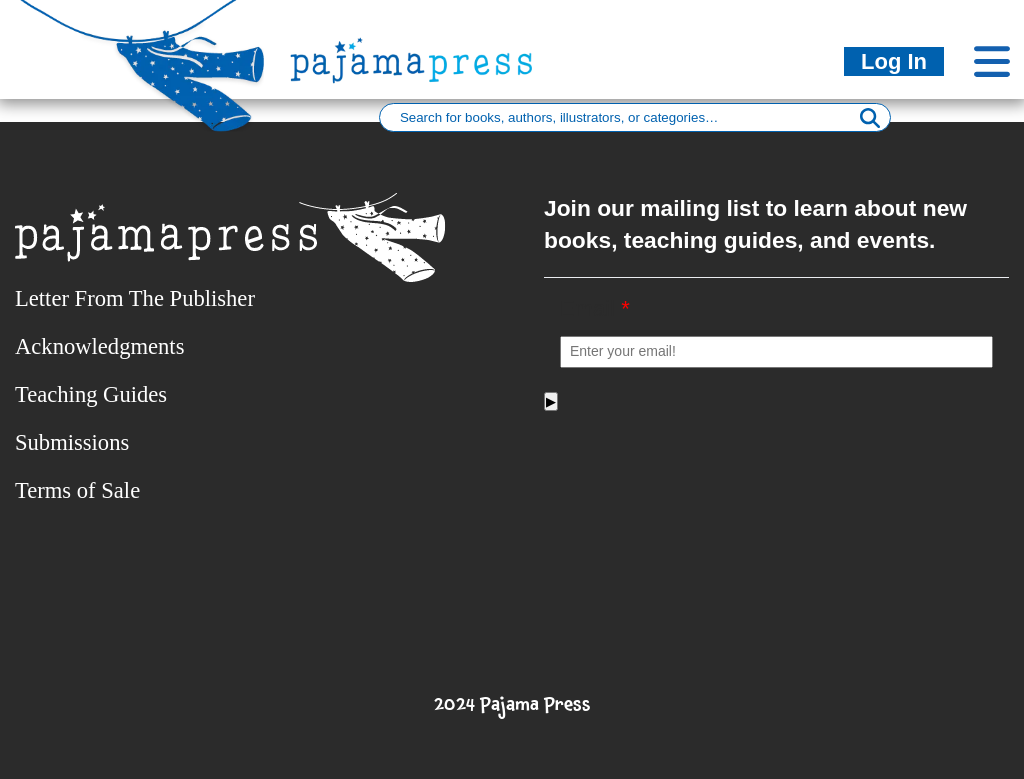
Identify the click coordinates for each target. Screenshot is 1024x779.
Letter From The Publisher (135, 298)
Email (595, 308)
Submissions (72, 442)
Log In (894, 61)
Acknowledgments (99, 346)
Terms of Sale (77, 490)
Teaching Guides (91, 394)
